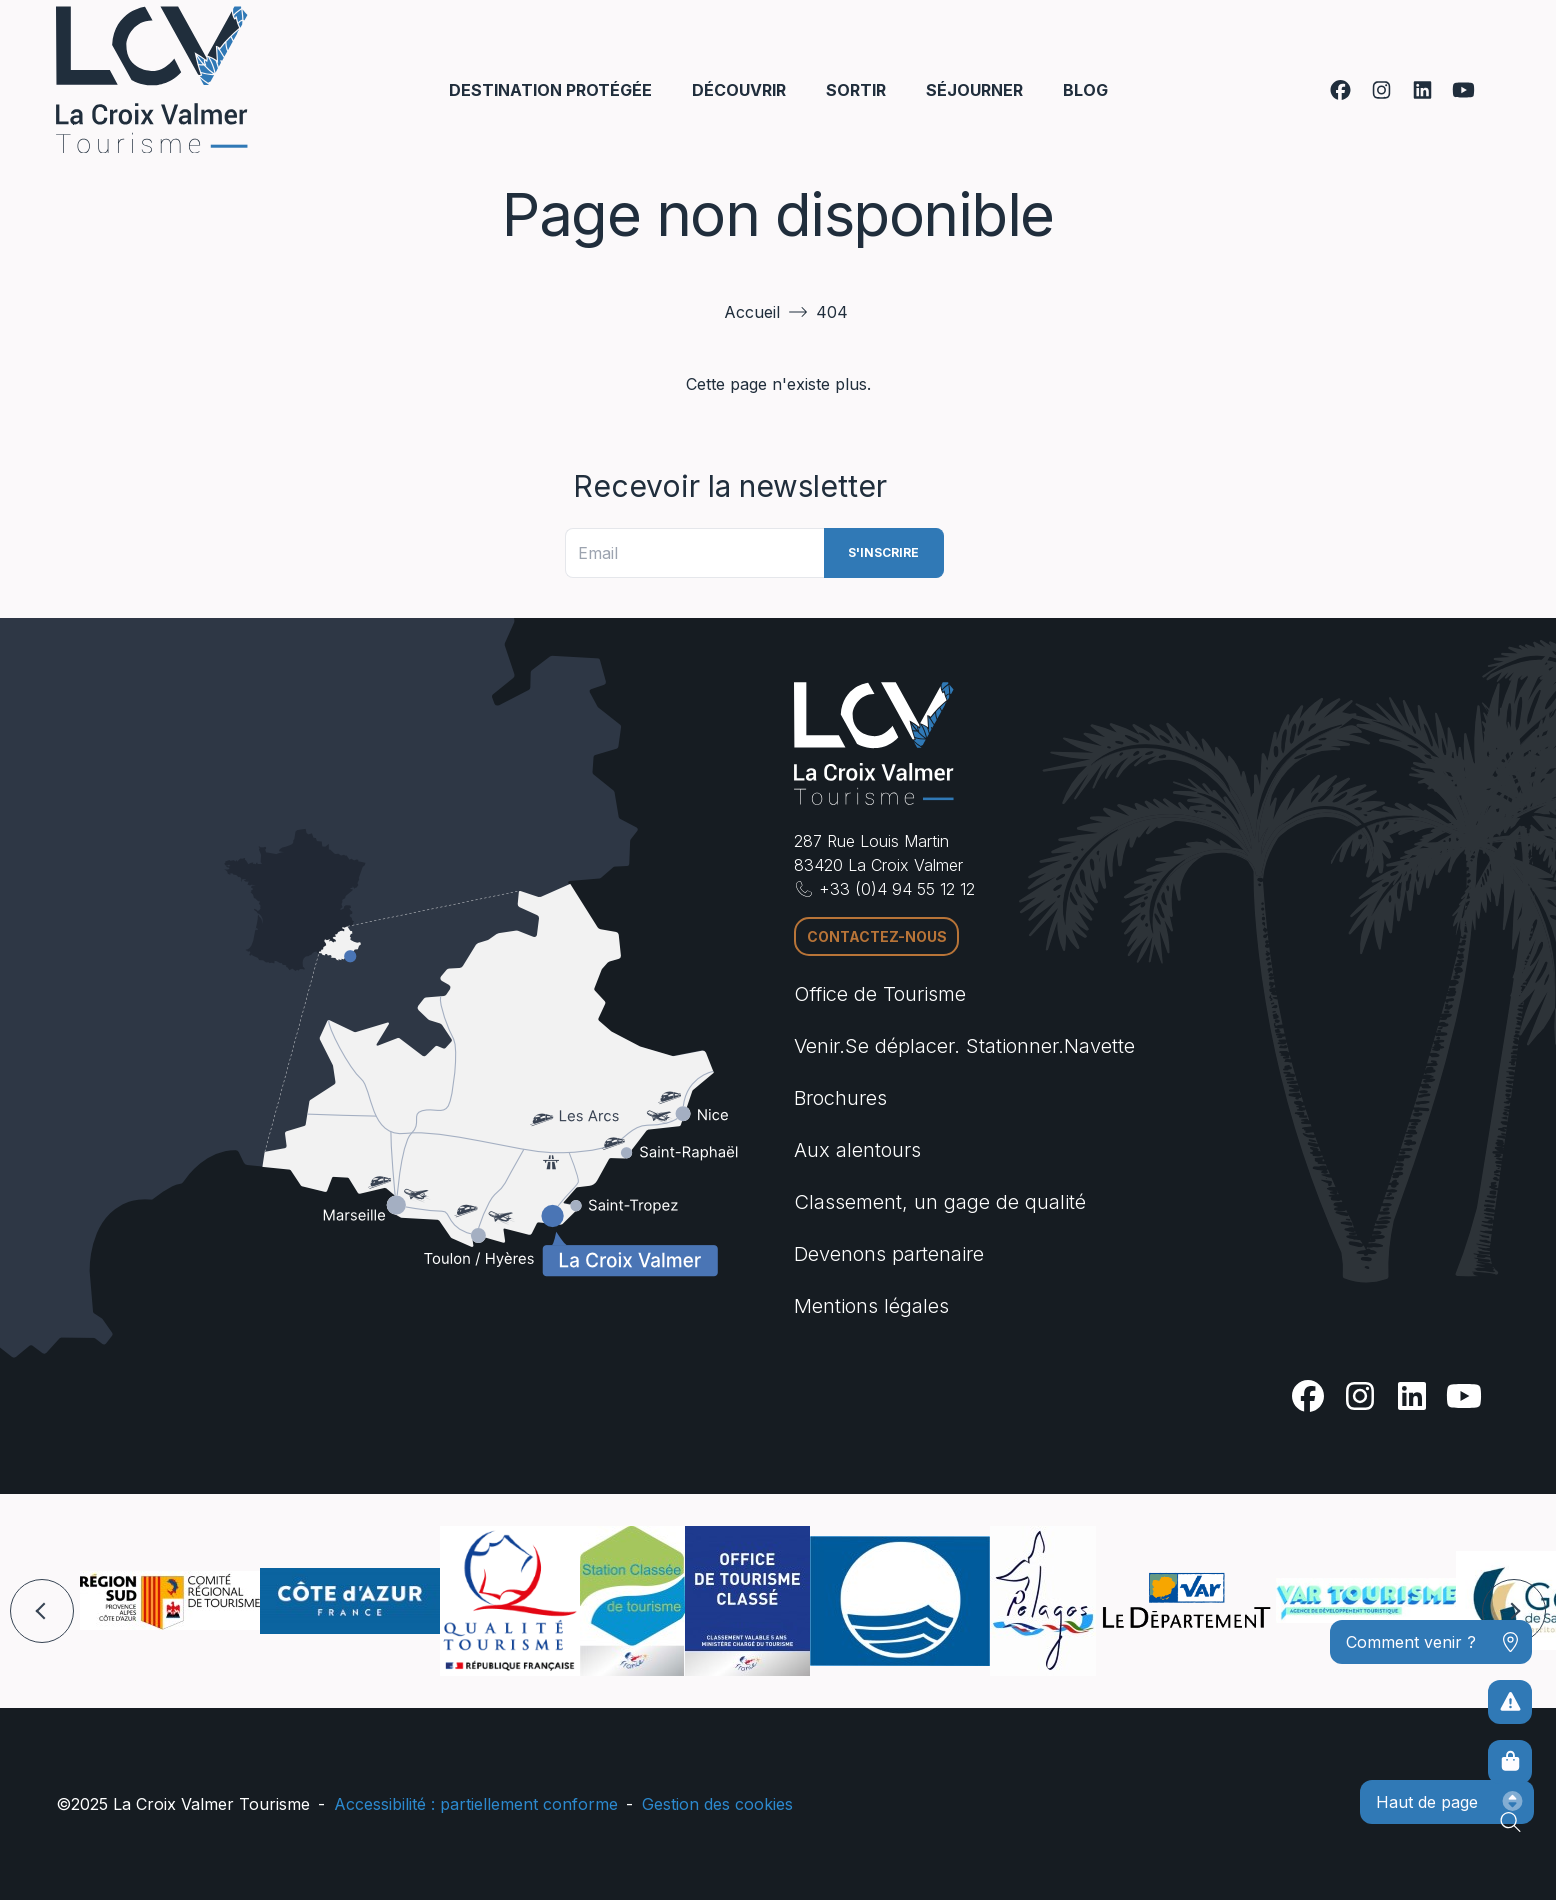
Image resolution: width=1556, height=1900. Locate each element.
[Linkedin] (1422, 90)
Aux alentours (857, 1150)
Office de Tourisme (880, 994)
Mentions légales (871, 1306)
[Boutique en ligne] (1510, 1762)
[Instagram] (1381, 90)
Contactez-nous (877, 936)
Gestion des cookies (717, 1804)
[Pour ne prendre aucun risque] (1510, 1702)
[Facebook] (1340, 90)
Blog (1085, 90)
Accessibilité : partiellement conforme (476, 1804)
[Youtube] (1463, 90)
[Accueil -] (152, 79)
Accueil (752, 312)
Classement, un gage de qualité (940, 1202)
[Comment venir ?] (1431, 1642)
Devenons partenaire (889, 1254)
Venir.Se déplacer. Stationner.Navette (964, 1046)
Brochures (840, 1098)
